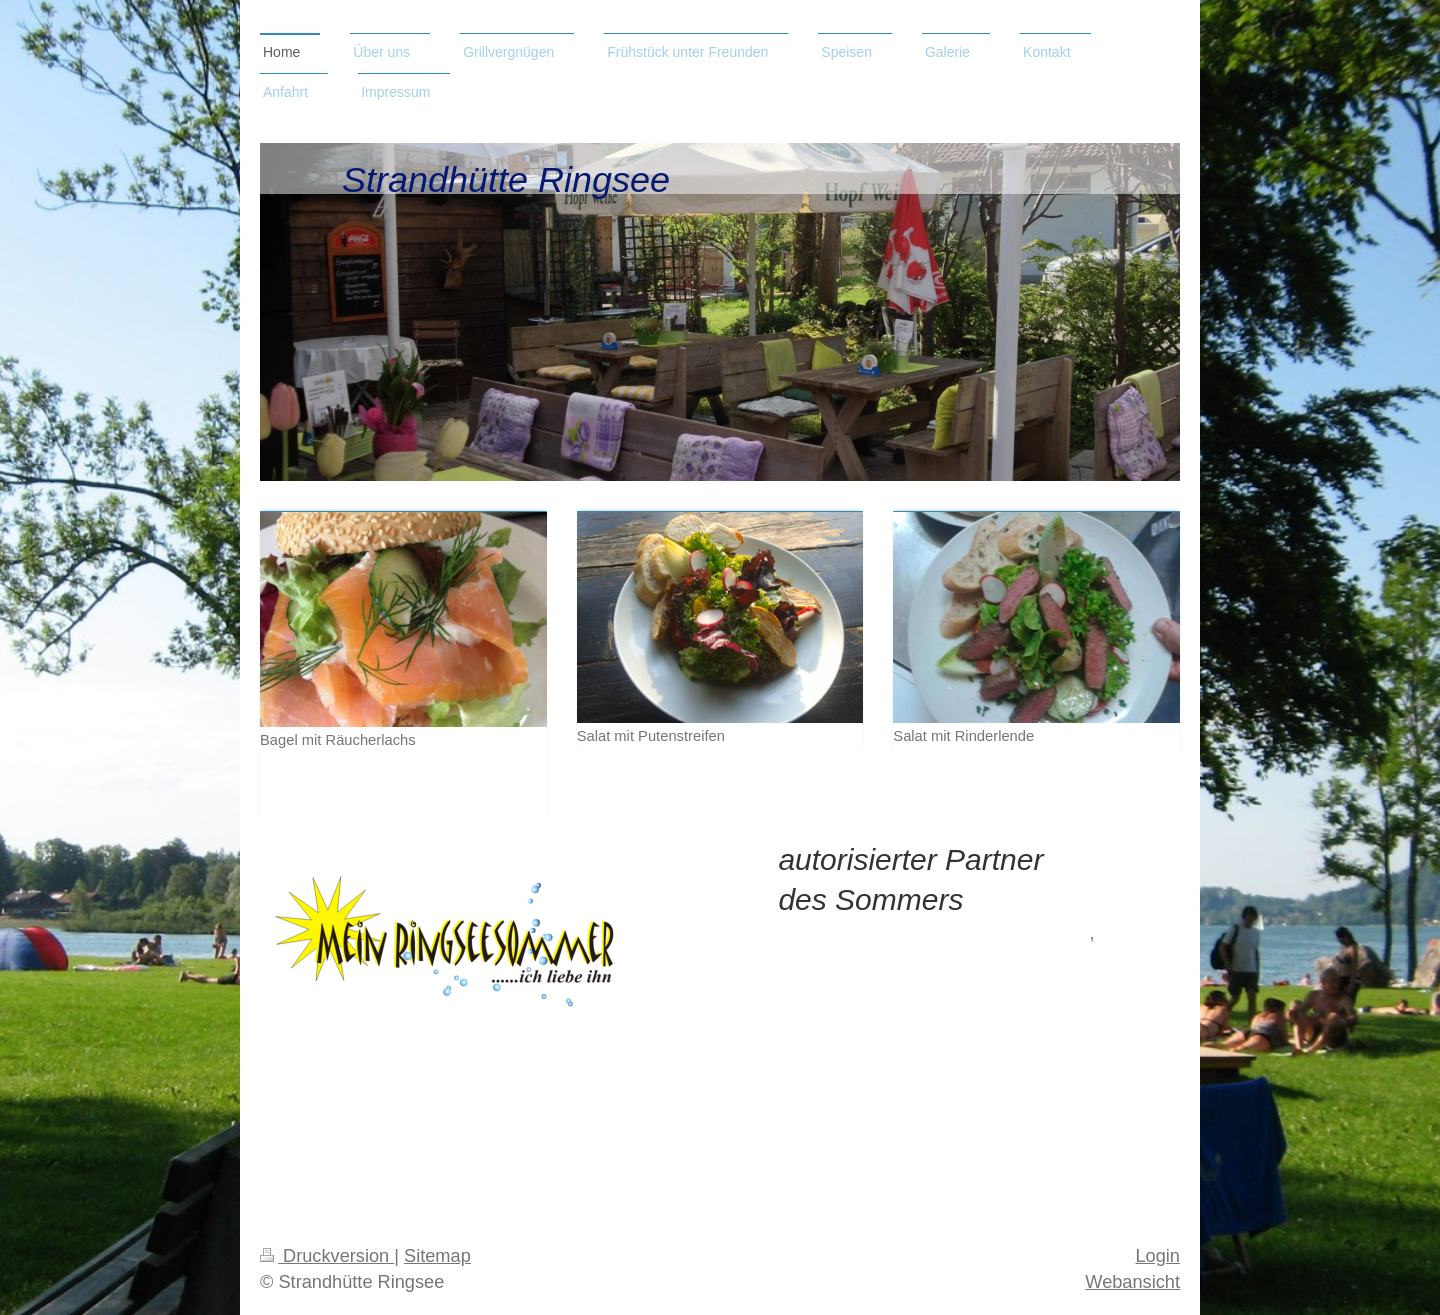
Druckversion (327, 1256)
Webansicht (1132, 1282)
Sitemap (437, 1256)
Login (1157, 1256)
